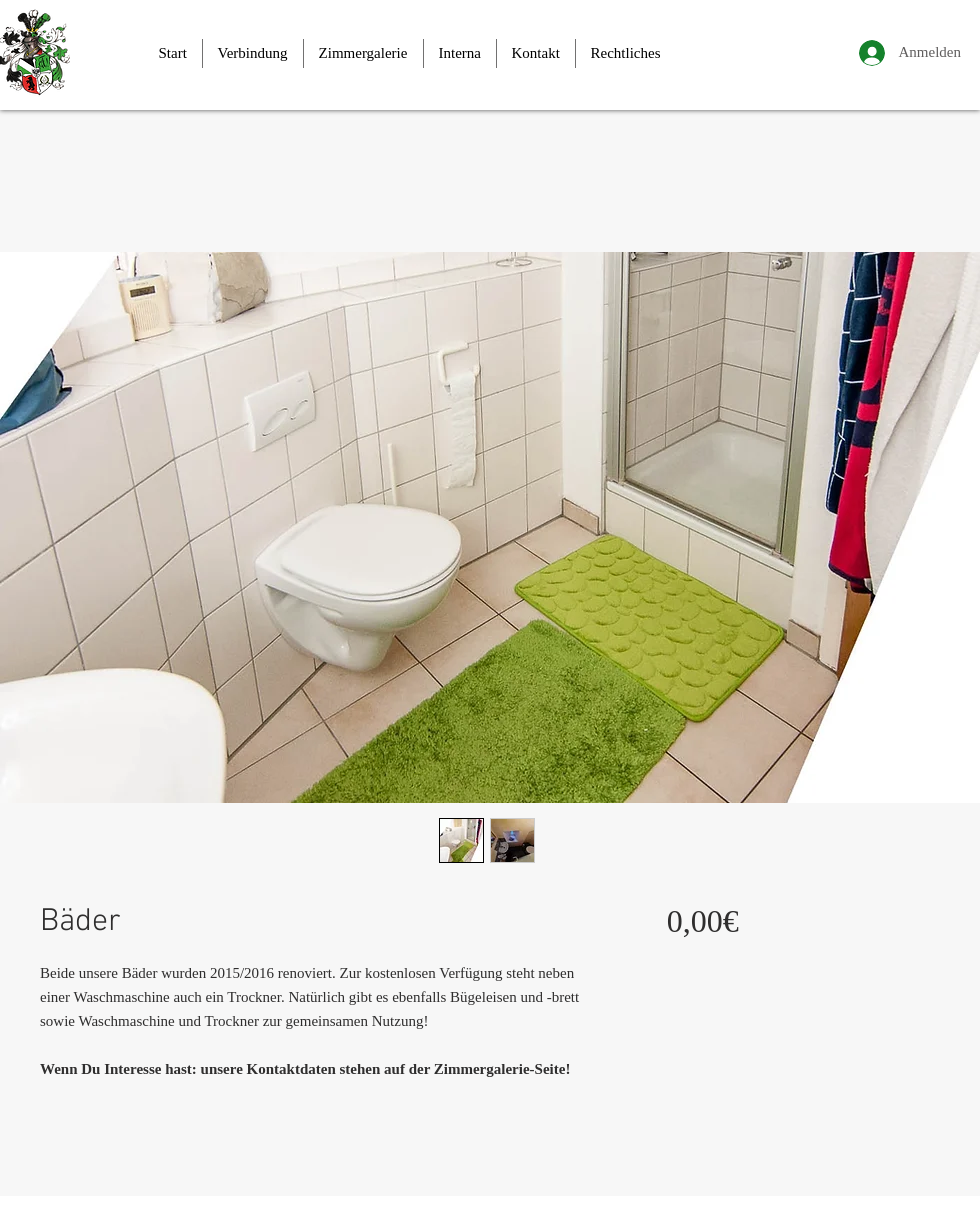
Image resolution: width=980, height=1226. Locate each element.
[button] (253, 53)
